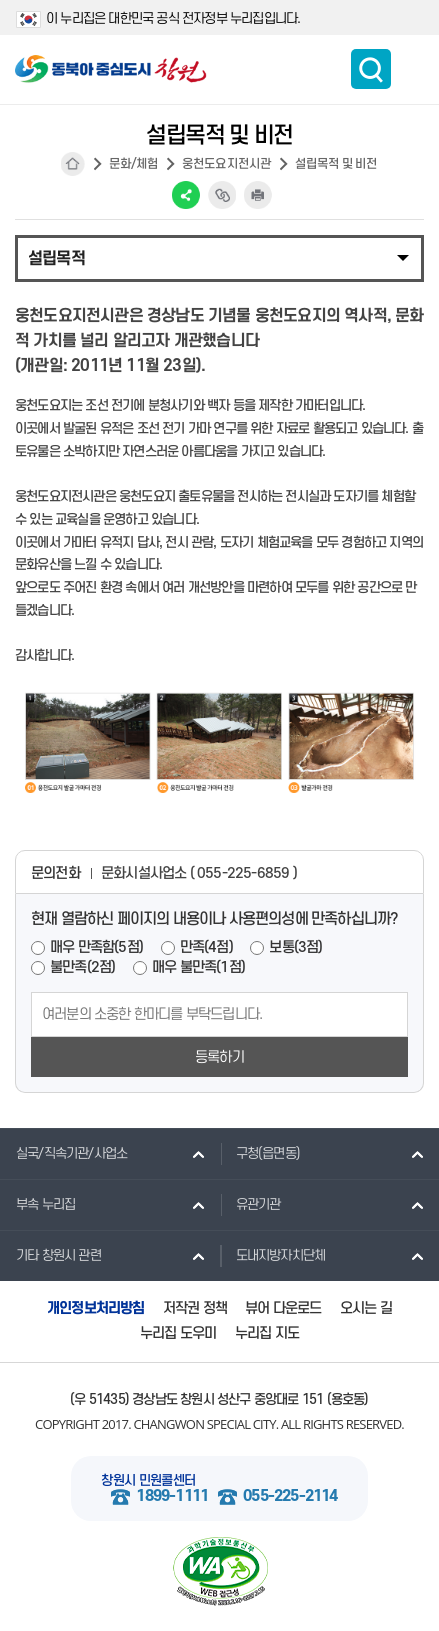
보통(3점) (295, 947)
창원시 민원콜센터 (148, 1480)
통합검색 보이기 (371, 69)
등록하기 (219, 1057)
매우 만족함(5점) (96, 947)
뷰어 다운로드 (283, 1308)
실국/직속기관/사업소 (63, 1153)
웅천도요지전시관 (227, 164)
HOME (73, 164)
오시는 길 (366, 1308)
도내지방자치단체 (273, 1255)
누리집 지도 (267, 1333)
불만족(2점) (82, 967)
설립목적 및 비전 (336, 164)
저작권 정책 (195, 1308)
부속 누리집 (37, 1204)
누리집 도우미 (178, 1333)
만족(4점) (206, 947)
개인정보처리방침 (96, 1308)
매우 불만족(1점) (198, 967)
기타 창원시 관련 (50, 1255)
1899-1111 (172, 1496)
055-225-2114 (290, 1496)
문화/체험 (134, 164)
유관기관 (250, 1204)
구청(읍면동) (260, 1153)
